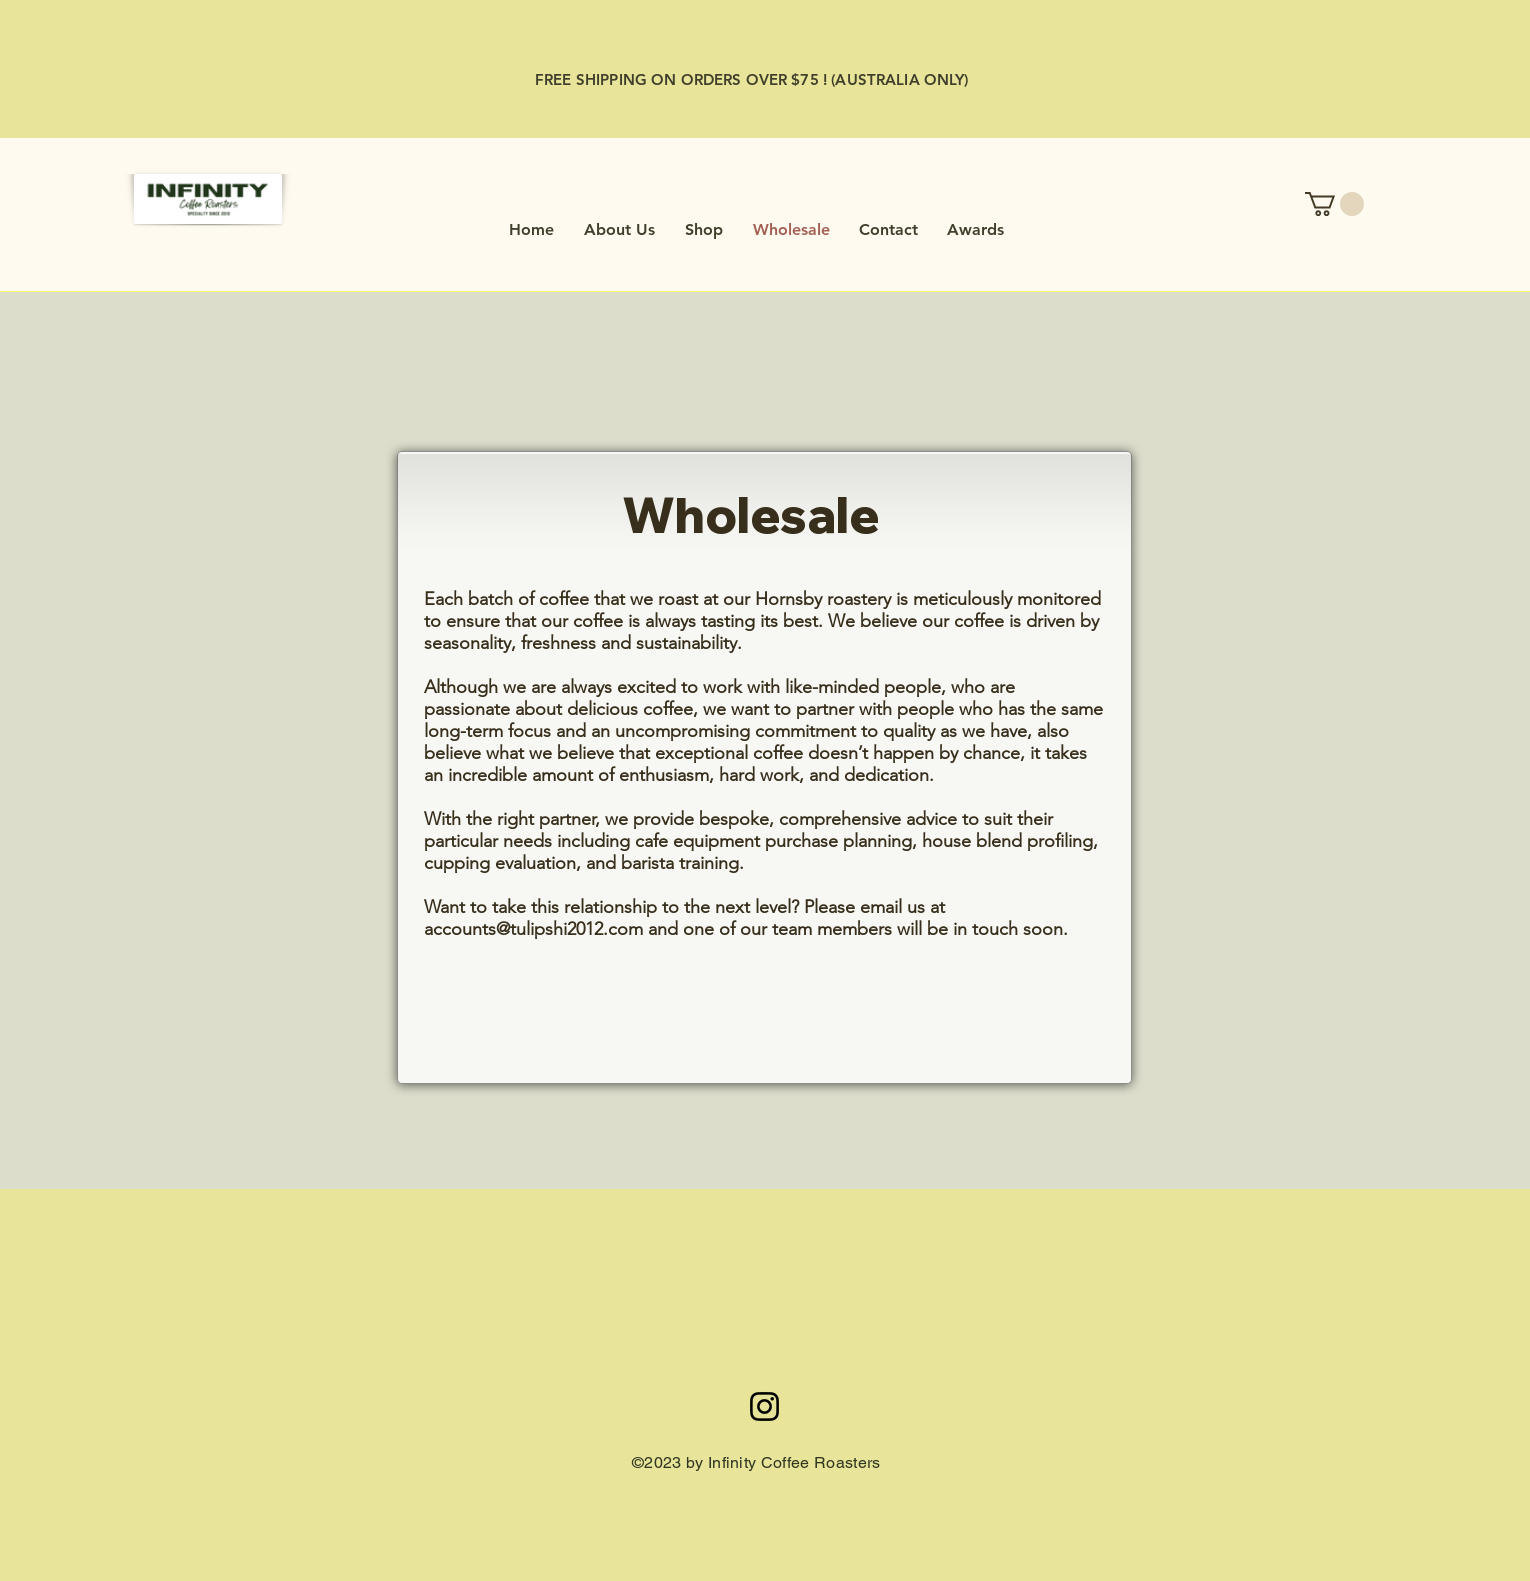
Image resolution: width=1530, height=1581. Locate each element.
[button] (1334, 204)
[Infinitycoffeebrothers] (764, 1406)
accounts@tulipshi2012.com (533, 929)
